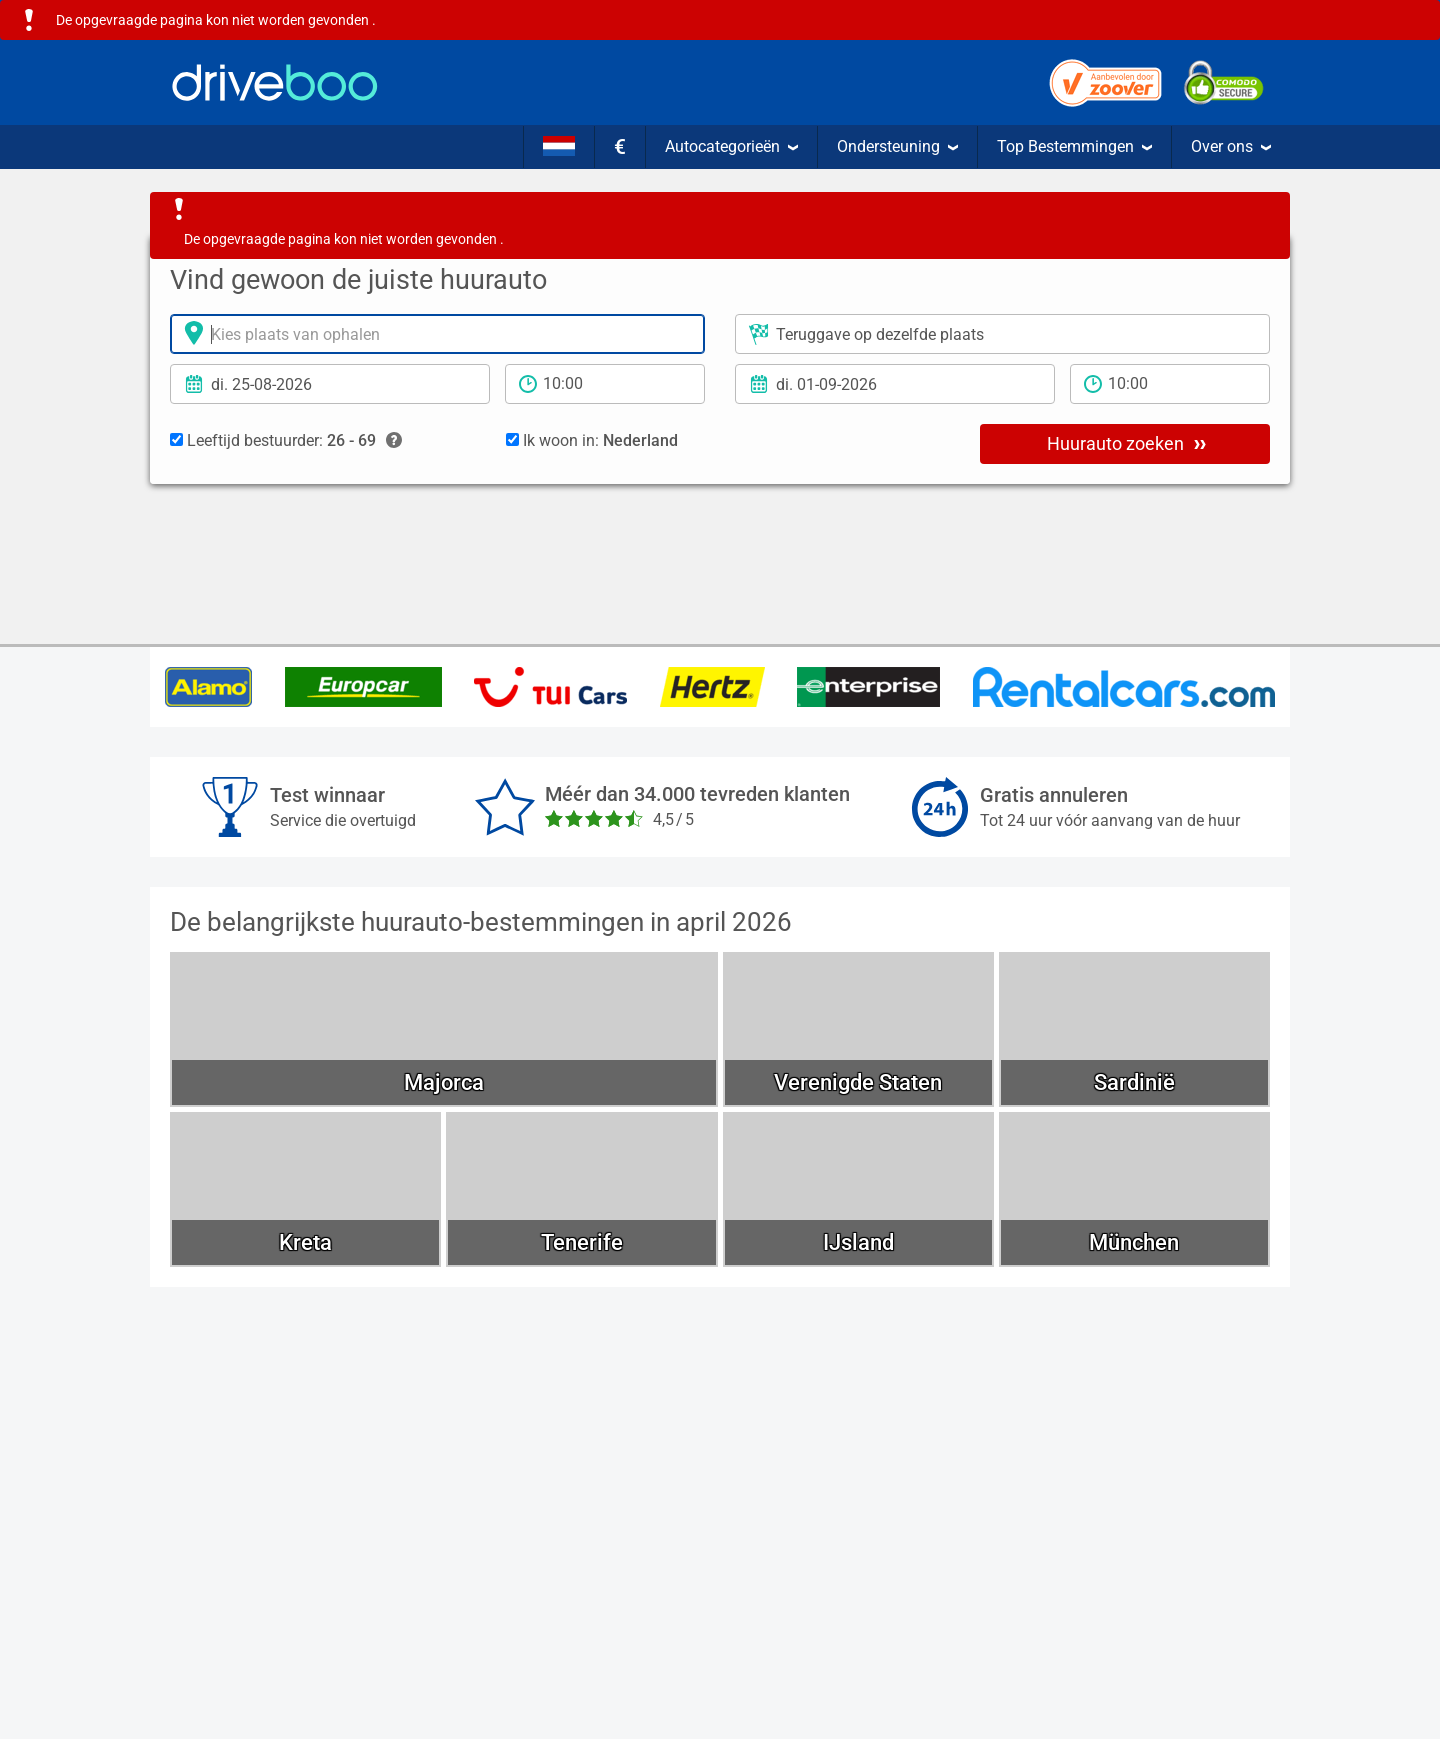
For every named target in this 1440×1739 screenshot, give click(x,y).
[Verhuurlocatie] (437, 334)
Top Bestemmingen (1074, 146)
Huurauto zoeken (1126, 443)
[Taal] (559, 147)
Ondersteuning (897, 146)
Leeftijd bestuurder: (286, 441)
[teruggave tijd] (1170, 384)
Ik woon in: (592, 440)
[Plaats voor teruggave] (1002, 334)
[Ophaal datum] (330, 384)
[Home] (275, 82)
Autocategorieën (731, 146)
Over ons (1231, 146)
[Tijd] (605, 384)
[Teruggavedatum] (895, 384)
